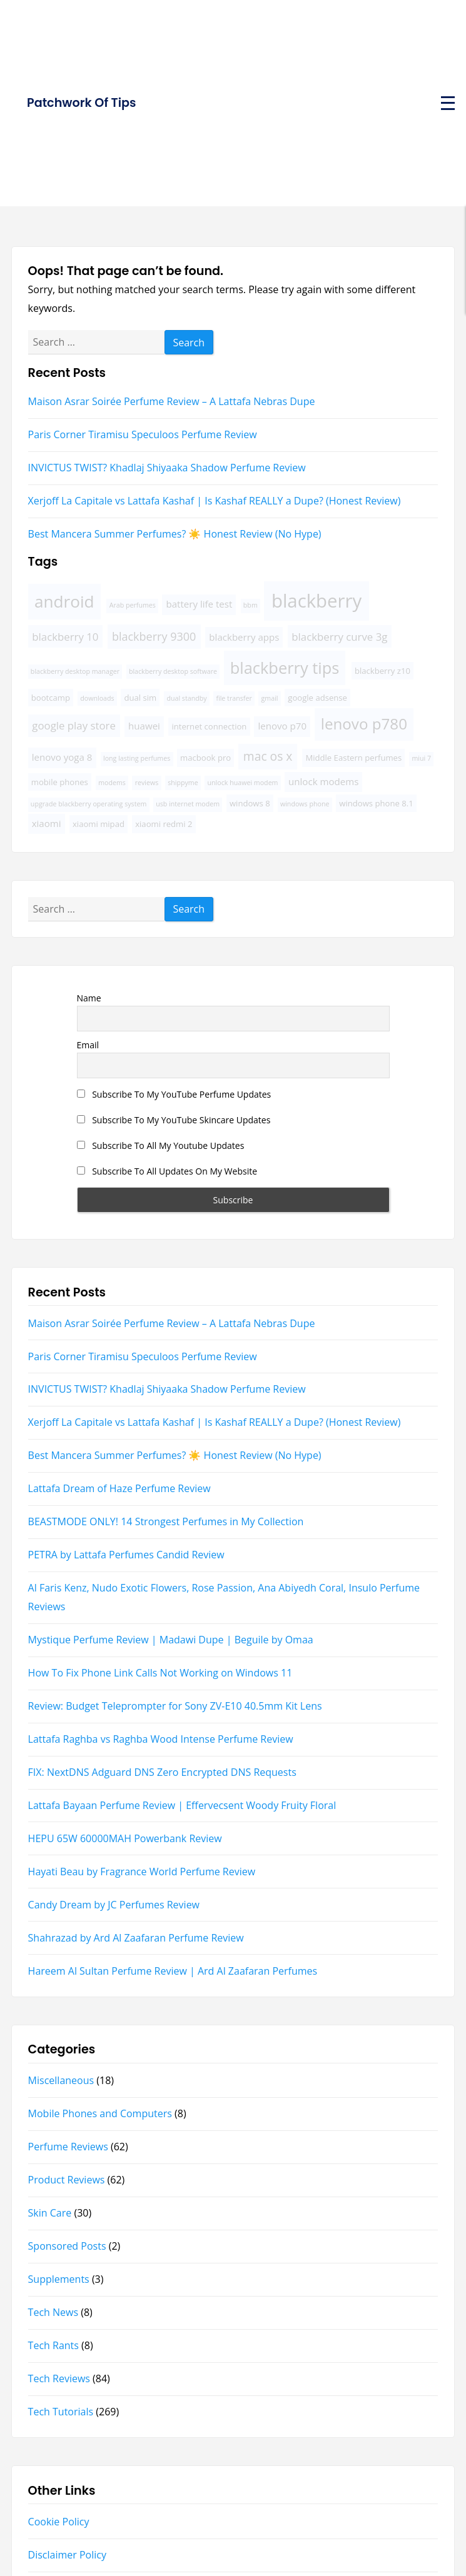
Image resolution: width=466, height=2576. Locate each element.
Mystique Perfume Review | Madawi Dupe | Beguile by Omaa (170, 1639)
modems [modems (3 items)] (112, 782)
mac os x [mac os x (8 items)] (268, 756)
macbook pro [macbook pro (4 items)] (205, 757)
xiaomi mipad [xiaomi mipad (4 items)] (98, 823)
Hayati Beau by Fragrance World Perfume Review (142, 1871)
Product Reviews (66, 2180)
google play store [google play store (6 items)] (74, 725)
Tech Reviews (59, 2378)
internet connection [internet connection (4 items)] (208, 726)
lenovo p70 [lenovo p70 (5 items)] (282, 725)
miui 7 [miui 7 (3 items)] (421, 758)
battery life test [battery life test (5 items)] (199, 604)
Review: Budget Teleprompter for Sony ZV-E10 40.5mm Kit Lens (175, 1706)
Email (88, 1045)
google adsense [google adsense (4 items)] (317, 697)
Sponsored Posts (67, 2246)
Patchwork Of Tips (81, 102)
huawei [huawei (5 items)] (144, 725)
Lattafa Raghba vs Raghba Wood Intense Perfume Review (160, 1739)
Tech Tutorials (61, 2411)
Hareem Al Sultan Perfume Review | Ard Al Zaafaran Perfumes (173, 1971)
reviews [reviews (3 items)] (147, 782)
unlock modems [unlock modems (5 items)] (323, 781)
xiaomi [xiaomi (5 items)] (46, 823)
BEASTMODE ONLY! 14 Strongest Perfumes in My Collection (166, 1521)
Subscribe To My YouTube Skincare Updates (174, 1120)
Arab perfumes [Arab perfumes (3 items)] (132, 605)
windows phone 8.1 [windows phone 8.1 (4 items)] (376, 803)
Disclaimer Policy (67, 2555)
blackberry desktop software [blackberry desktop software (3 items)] (173, 671)
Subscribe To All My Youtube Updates (161, 1145)
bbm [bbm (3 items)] (250, 605)
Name (89, 998)
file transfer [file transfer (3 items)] (233, 698)
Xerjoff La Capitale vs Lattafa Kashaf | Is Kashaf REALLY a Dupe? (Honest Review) (214, 501)
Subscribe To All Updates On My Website (167, 1171)
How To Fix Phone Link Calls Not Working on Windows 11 (160, 1673)
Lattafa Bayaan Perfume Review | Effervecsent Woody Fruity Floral (182, 1805)
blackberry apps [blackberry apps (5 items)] (244, 637)
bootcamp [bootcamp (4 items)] (50, 697)
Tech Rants (53, 2345)
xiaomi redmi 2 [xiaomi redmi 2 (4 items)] (163, 823)
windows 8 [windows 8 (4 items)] (250, 803)
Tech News (53, 2312)
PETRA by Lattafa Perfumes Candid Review (126, 1554)
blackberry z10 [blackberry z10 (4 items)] (382, 670)
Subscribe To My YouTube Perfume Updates (174, 1094)
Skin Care (50, 2213)
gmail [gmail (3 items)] (269, 698)
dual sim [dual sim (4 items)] (140, 697)
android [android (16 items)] (64, 601)
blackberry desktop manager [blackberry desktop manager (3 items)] (75, 671)
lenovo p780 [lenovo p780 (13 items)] (364, 723)
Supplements (58, 2279)
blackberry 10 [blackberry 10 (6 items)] (65, 636)
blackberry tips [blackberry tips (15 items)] (285, 667)
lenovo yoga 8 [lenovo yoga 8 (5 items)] (62, 757)
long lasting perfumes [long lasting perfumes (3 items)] (136, 758)
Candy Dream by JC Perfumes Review (114, 1905)
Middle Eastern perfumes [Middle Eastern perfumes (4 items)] (353, 757)
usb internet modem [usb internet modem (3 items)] (188, 803)
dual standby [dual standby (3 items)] (186, 698)
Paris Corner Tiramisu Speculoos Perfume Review (142, 434)
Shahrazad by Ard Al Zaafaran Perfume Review (136, 1938)
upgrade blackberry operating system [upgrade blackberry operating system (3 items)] (88, 803)
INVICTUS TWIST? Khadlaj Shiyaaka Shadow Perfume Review (167, 467)
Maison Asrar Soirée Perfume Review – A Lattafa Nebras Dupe (171, 401)
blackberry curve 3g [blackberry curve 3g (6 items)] (339, 636)
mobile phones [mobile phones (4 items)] (59, 782)
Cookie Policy (58, 2521)
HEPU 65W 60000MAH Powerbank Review (125, 1838)
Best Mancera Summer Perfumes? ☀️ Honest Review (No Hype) (175, 534)
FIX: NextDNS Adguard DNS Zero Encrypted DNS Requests (162, 1772)
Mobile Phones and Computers (100, 2113)
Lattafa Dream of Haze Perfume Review (119, 1488)
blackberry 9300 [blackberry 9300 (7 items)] (154, 636)
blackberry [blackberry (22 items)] (316, 600)
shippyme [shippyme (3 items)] (183, 782)
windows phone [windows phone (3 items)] (305, 803)
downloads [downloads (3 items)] (97, 698)
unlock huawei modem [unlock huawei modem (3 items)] (243, 782)
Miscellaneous (61, 2080)
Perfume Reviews (68, 2146)
